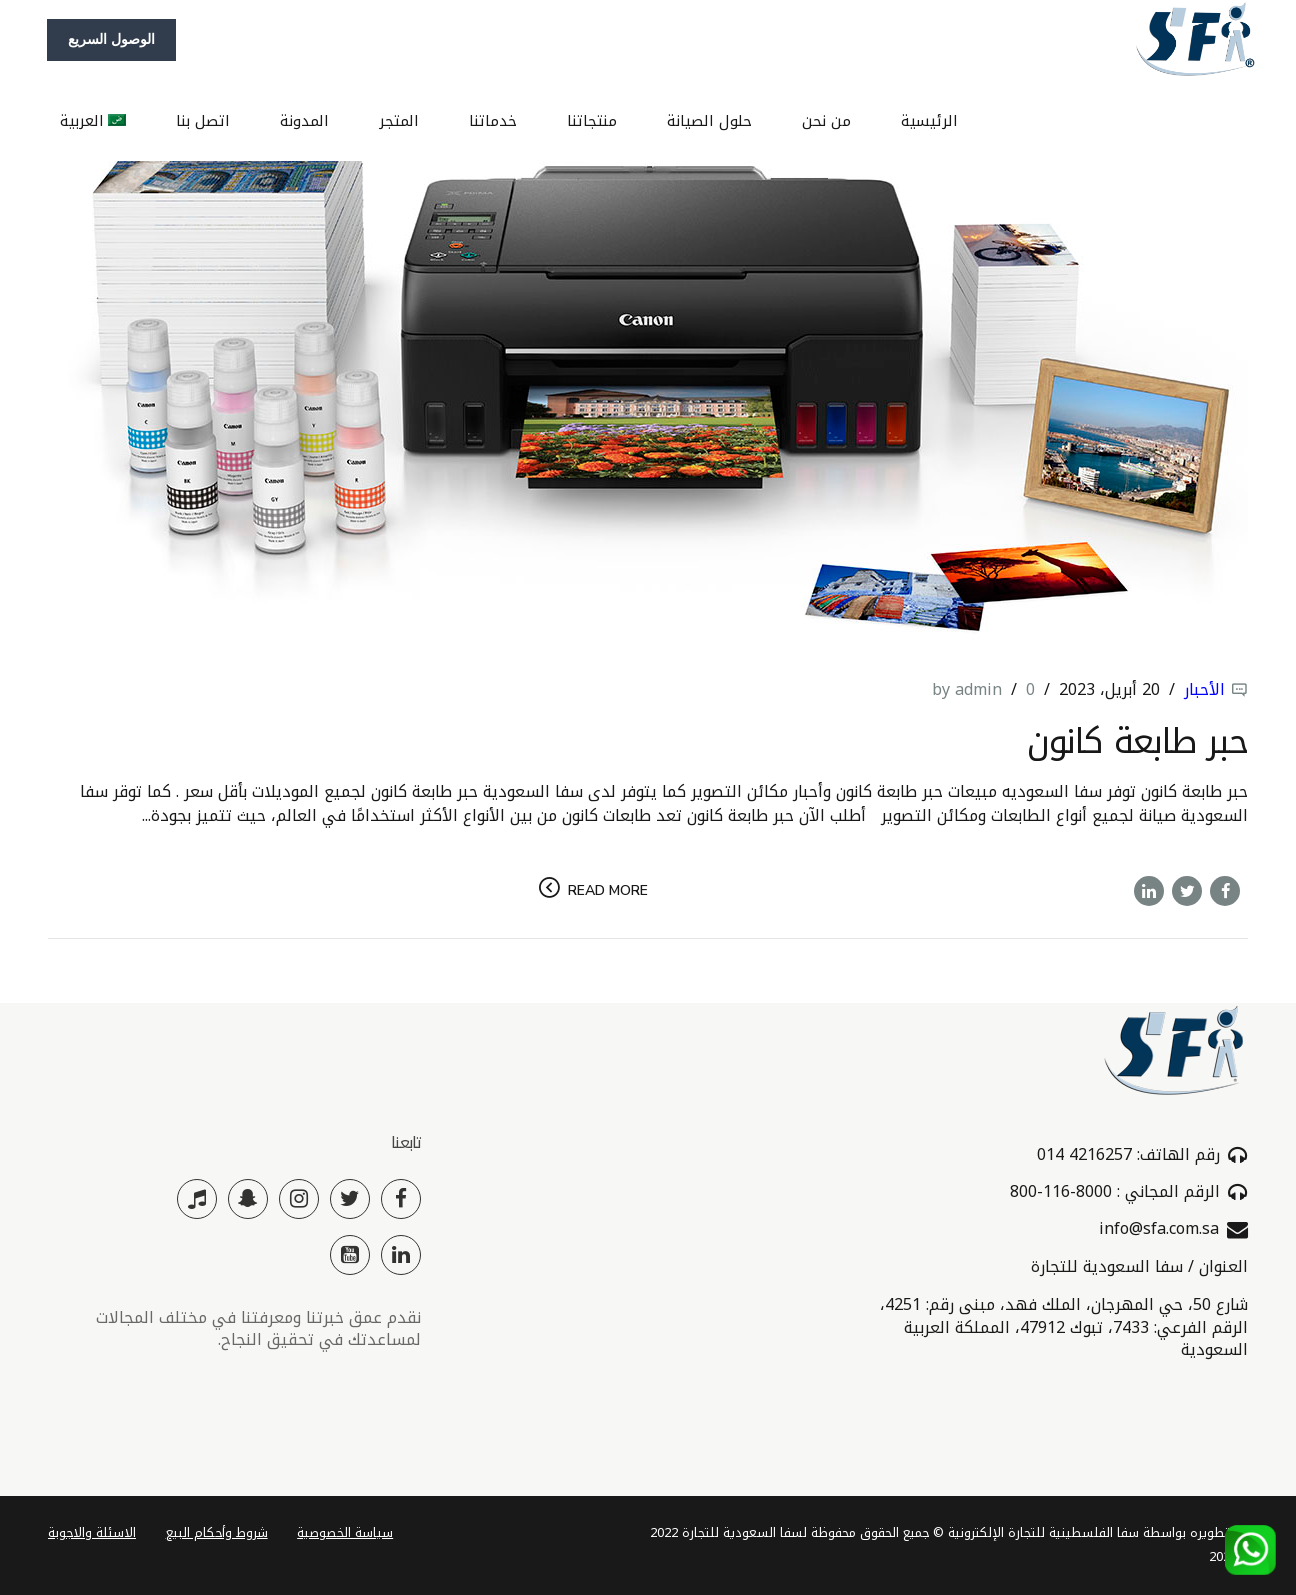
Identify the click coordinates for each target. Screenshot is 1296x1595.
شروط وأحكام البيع (217, 1533)
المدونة (304, 120)
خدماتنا (493, 120)
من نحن (826, 120)
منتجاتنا (592, 120)
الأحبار (1204, 689)
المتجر (399, 120)
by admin (967, 689)
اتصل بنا (203, 120)
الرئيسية (929, 120)
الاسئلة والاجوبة (92, 1533)
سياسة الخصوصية (345, 1533)
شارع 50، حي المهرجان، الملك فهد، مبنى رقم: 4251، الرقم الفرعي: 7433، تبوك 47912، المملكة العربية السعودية (1064, 1327)
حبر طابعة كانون (1137, 741)
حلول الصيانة (709, 120)
